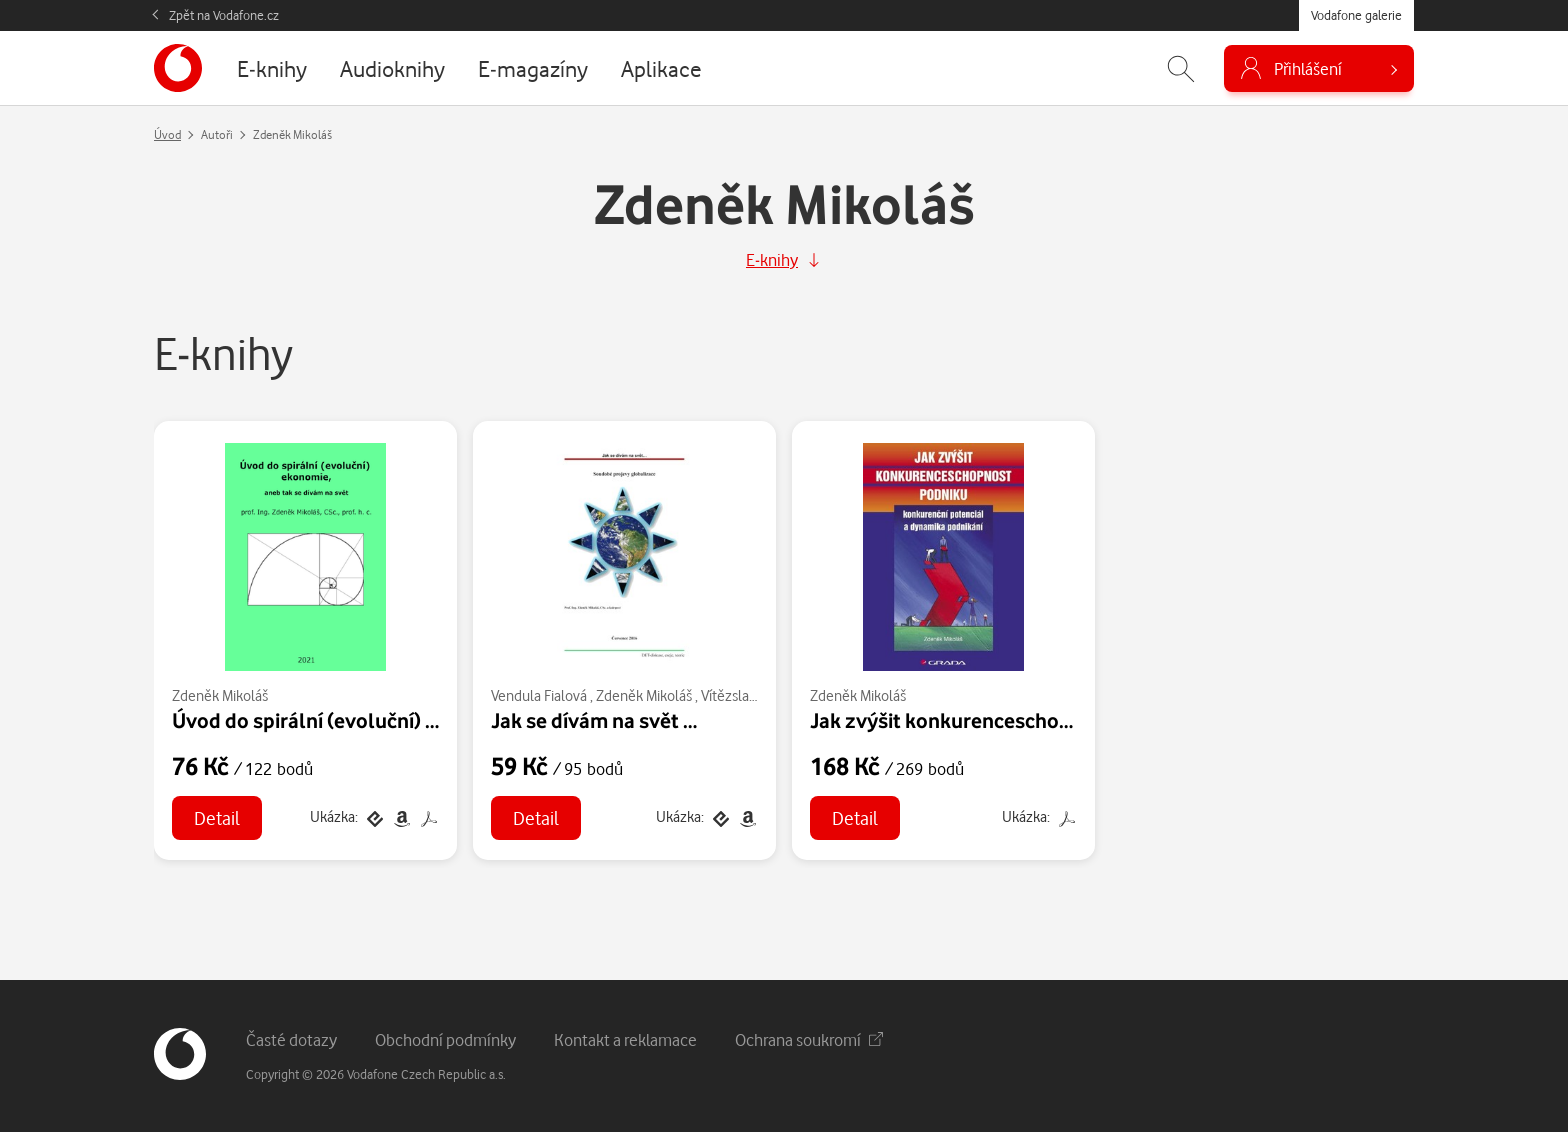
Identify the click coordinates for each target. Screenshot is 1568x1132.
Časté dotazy (291, 1039)
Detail (217, 817)
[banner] (178, 68)
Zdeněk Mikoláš (220, 695)
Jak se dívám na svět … (594, 720)
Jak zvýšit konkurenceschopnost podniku (1001, 720)
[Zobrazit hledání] (1181, 68)
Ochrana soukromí (809, 1039)
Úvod (167, 134)
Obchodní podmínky (445, 1039)
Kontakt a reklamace (625, 1039)
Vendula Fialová (539, 695)
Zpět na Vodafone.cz (224, 15)
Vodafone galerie (1356, 15)
